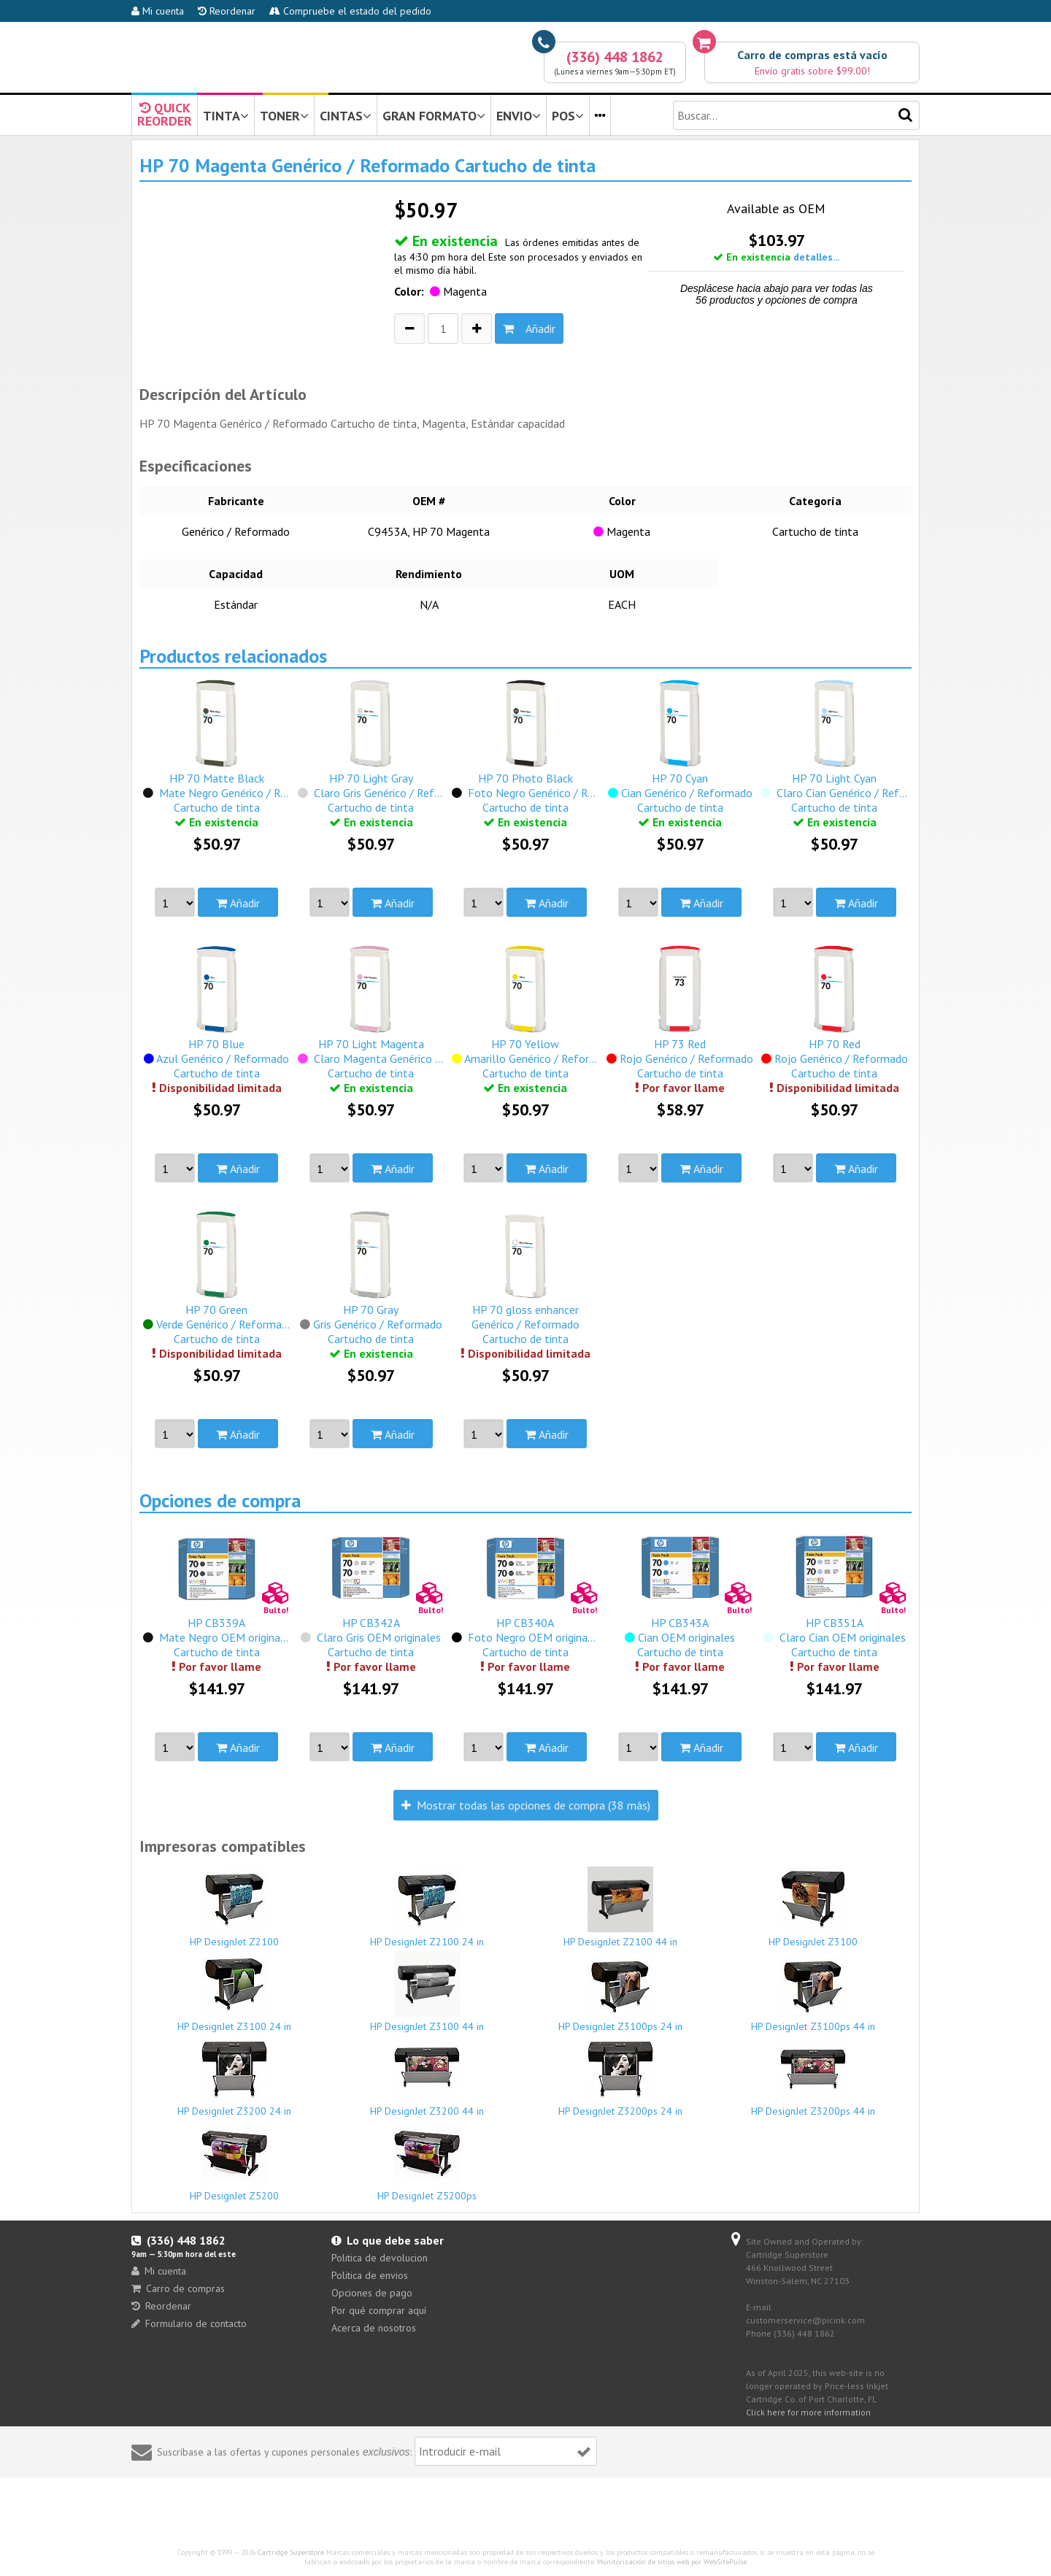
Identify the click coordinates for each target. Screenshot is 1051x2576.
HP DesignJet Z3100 (814, 1907)
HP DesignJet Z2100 (234, 1907)
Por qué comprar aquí (378, 2310)
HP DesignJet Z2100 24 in (428, 1907)
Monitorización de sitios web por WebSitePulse (672, 2562)
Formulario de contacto (189, 2323)
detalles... (816, 257)
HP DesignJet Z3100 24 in (234, 1992)
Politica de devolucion (379, 2257)
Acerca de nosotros (373, 2327)
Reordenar (226, 11)
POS (568, 115)
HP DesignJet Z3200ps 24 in (620, 2077)
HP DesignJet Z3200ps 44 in (814, 2077)
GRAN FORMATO (433, 115)
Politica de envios (369, 2275)
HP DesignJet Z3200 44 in (428, 2077)
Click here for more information (808, 2412)
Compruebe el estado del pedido (350, 11)
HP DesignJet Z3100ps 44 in (814, 1992)
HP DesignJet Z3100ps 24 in (620, 1992)
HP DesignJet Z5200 (234, 2161)
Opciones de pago (371, 2292)
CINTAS (345, 115)
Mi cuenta (157, 11)
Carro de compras (178, 2288)
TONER (284, 115)
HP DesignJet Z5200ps (428, 2161)
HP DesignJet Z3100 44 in (428, 1992)
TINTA (226, 115)
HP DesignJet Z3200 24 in (234, 2077)
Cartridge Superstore (291, 2552)
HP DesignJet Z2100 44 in (620, 1907)
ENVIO (518, 115)
